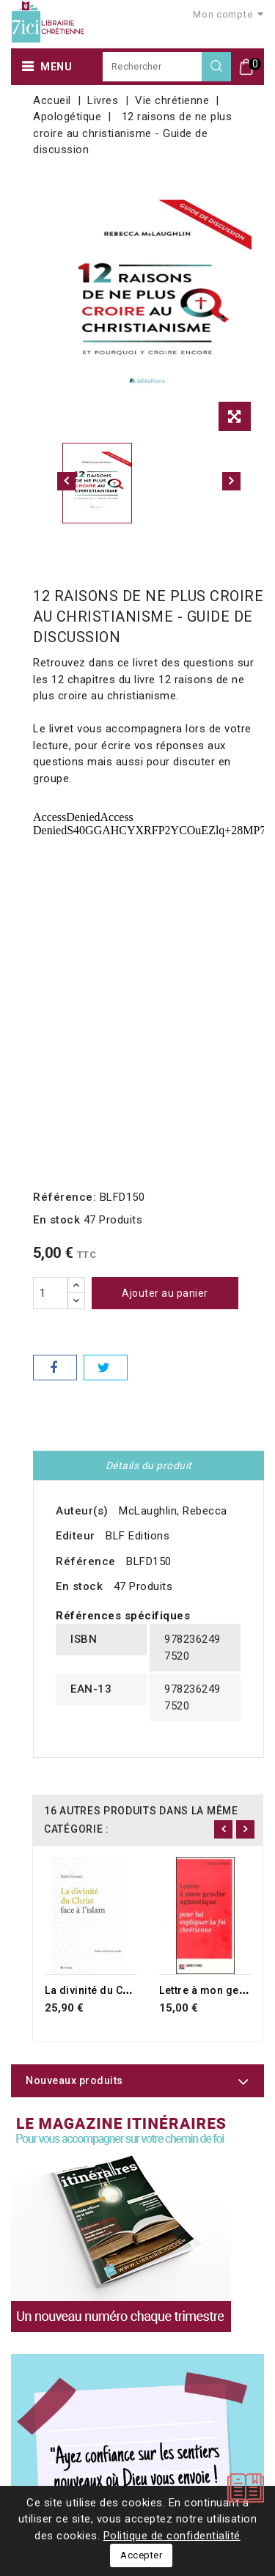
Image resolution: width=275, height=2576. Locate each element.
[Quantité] (50, 1293)
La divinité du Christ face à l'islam (131, 1990)
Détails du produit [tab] (149, 1465)
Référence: (64, 1197)
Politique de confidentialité (172, 2535)
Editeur (75, 1535)
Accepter (141, 2555)
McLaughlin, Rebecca (173, 1510)
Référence (86, 1561)
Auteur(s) (82, 1510)
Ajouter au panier (165, 1293)
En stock (56, 1219)
